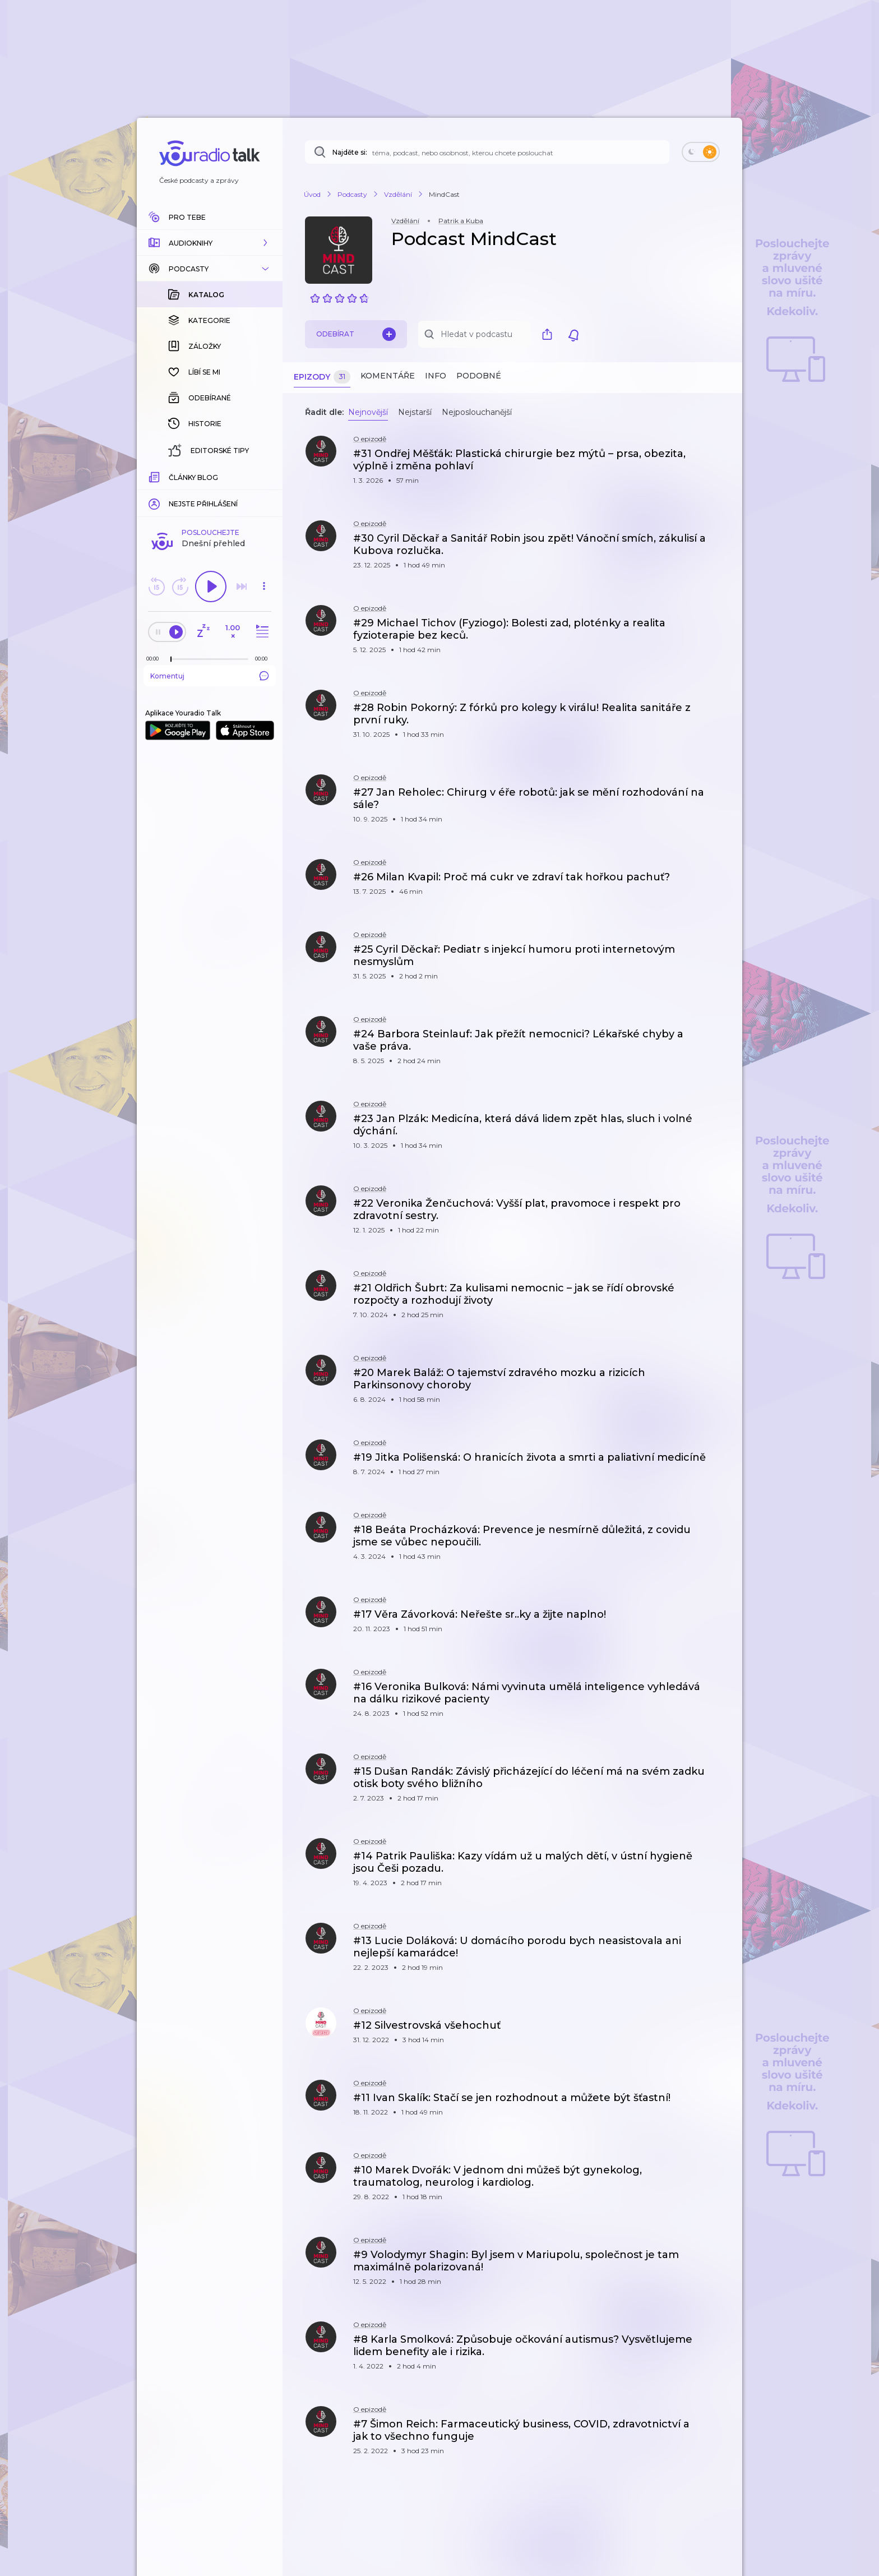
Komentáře (387, 376)
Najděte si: (349, 152)
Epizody (322, 377)
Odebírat (356, 334)
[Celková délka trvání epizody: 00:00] (264, 476)
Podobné (478, 376)
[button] (210, 243)
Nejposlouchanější (477, 412)
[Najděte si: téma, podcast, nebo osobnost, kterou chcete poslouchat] (487, 152)
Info (435, 376)
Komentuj (209, 493)
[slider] (171, 476)
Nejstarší (415, 412)
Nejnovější (368, 412)
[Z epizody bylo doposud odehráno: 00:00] (155, 476)
